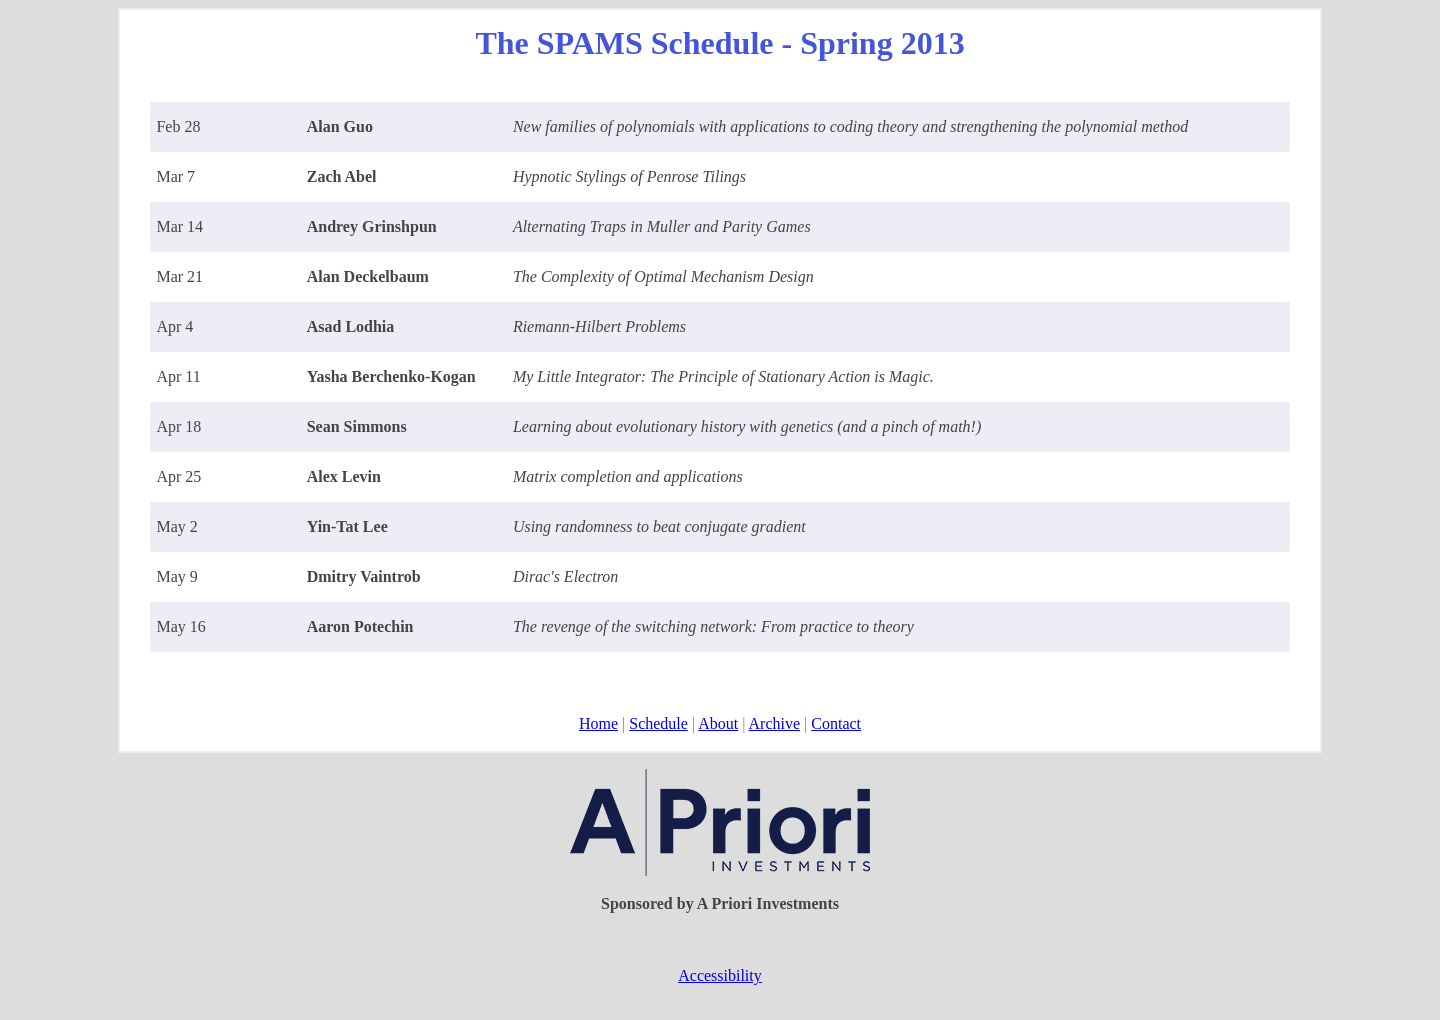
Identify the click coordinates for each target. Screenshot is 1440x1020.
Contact (836, 723)
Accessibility (720, 975)
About (718, 723)
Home (598, 723)
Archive (775, 723)
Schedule (658, 723)
